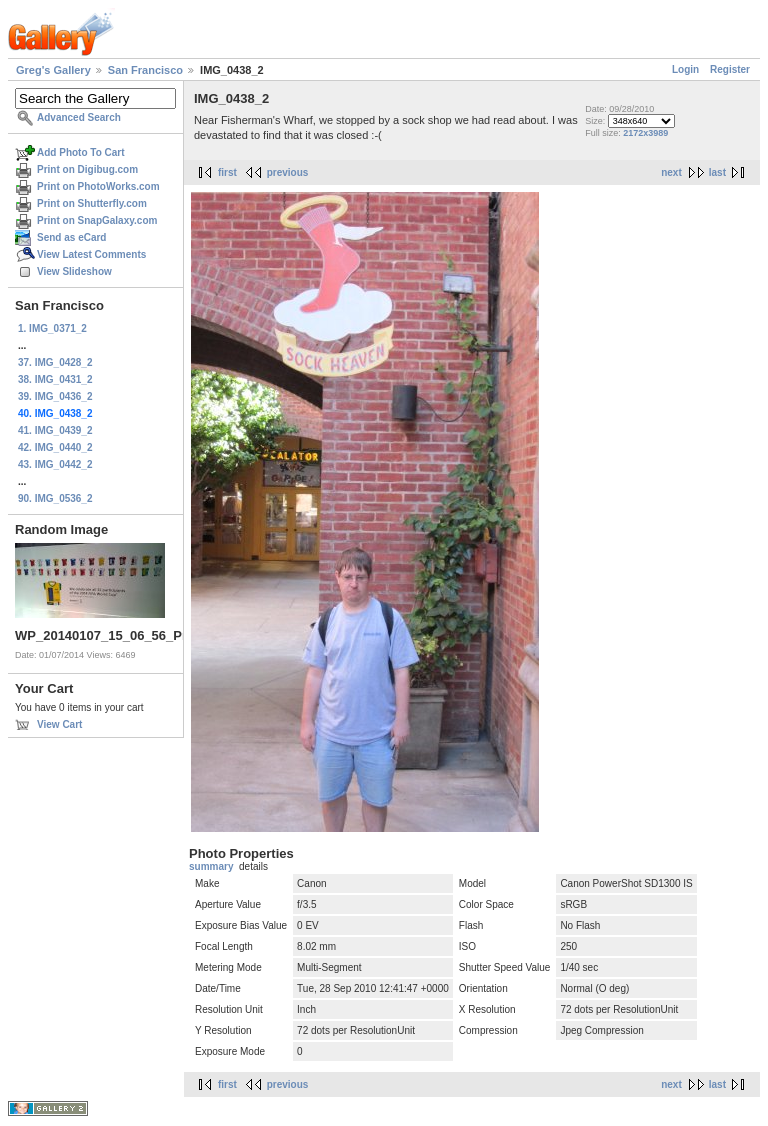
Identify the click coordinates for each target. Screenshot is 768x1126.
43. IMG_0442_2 (55, 464)
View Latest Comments (91, 254)
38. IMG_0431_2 (55, 379)
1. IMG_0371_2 (52, 328)
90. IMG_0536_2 (55, 498)
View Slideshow (74, 271)
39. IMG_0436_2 (55, 396)
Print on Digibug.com (87, 169)
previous (288, 172)
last (717, 172)
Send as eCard (71, 237)
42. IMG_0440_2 (55, 447)
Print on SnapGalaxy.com (97, 220)
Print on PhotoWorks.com (98, 186)
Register (730, 69)
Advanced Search (79, 117)
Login (685, 69)
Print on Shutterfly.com (92, 203)
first (227, 172)
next (671, 172)
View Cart (59, 724)
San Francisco (145, 70)
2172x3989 (645, 133)
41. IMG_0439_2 (55, 430)
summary (211, 866)
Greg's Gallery (53, 70)
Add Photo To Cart (81, 152)
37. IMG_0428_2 (55, 362)
